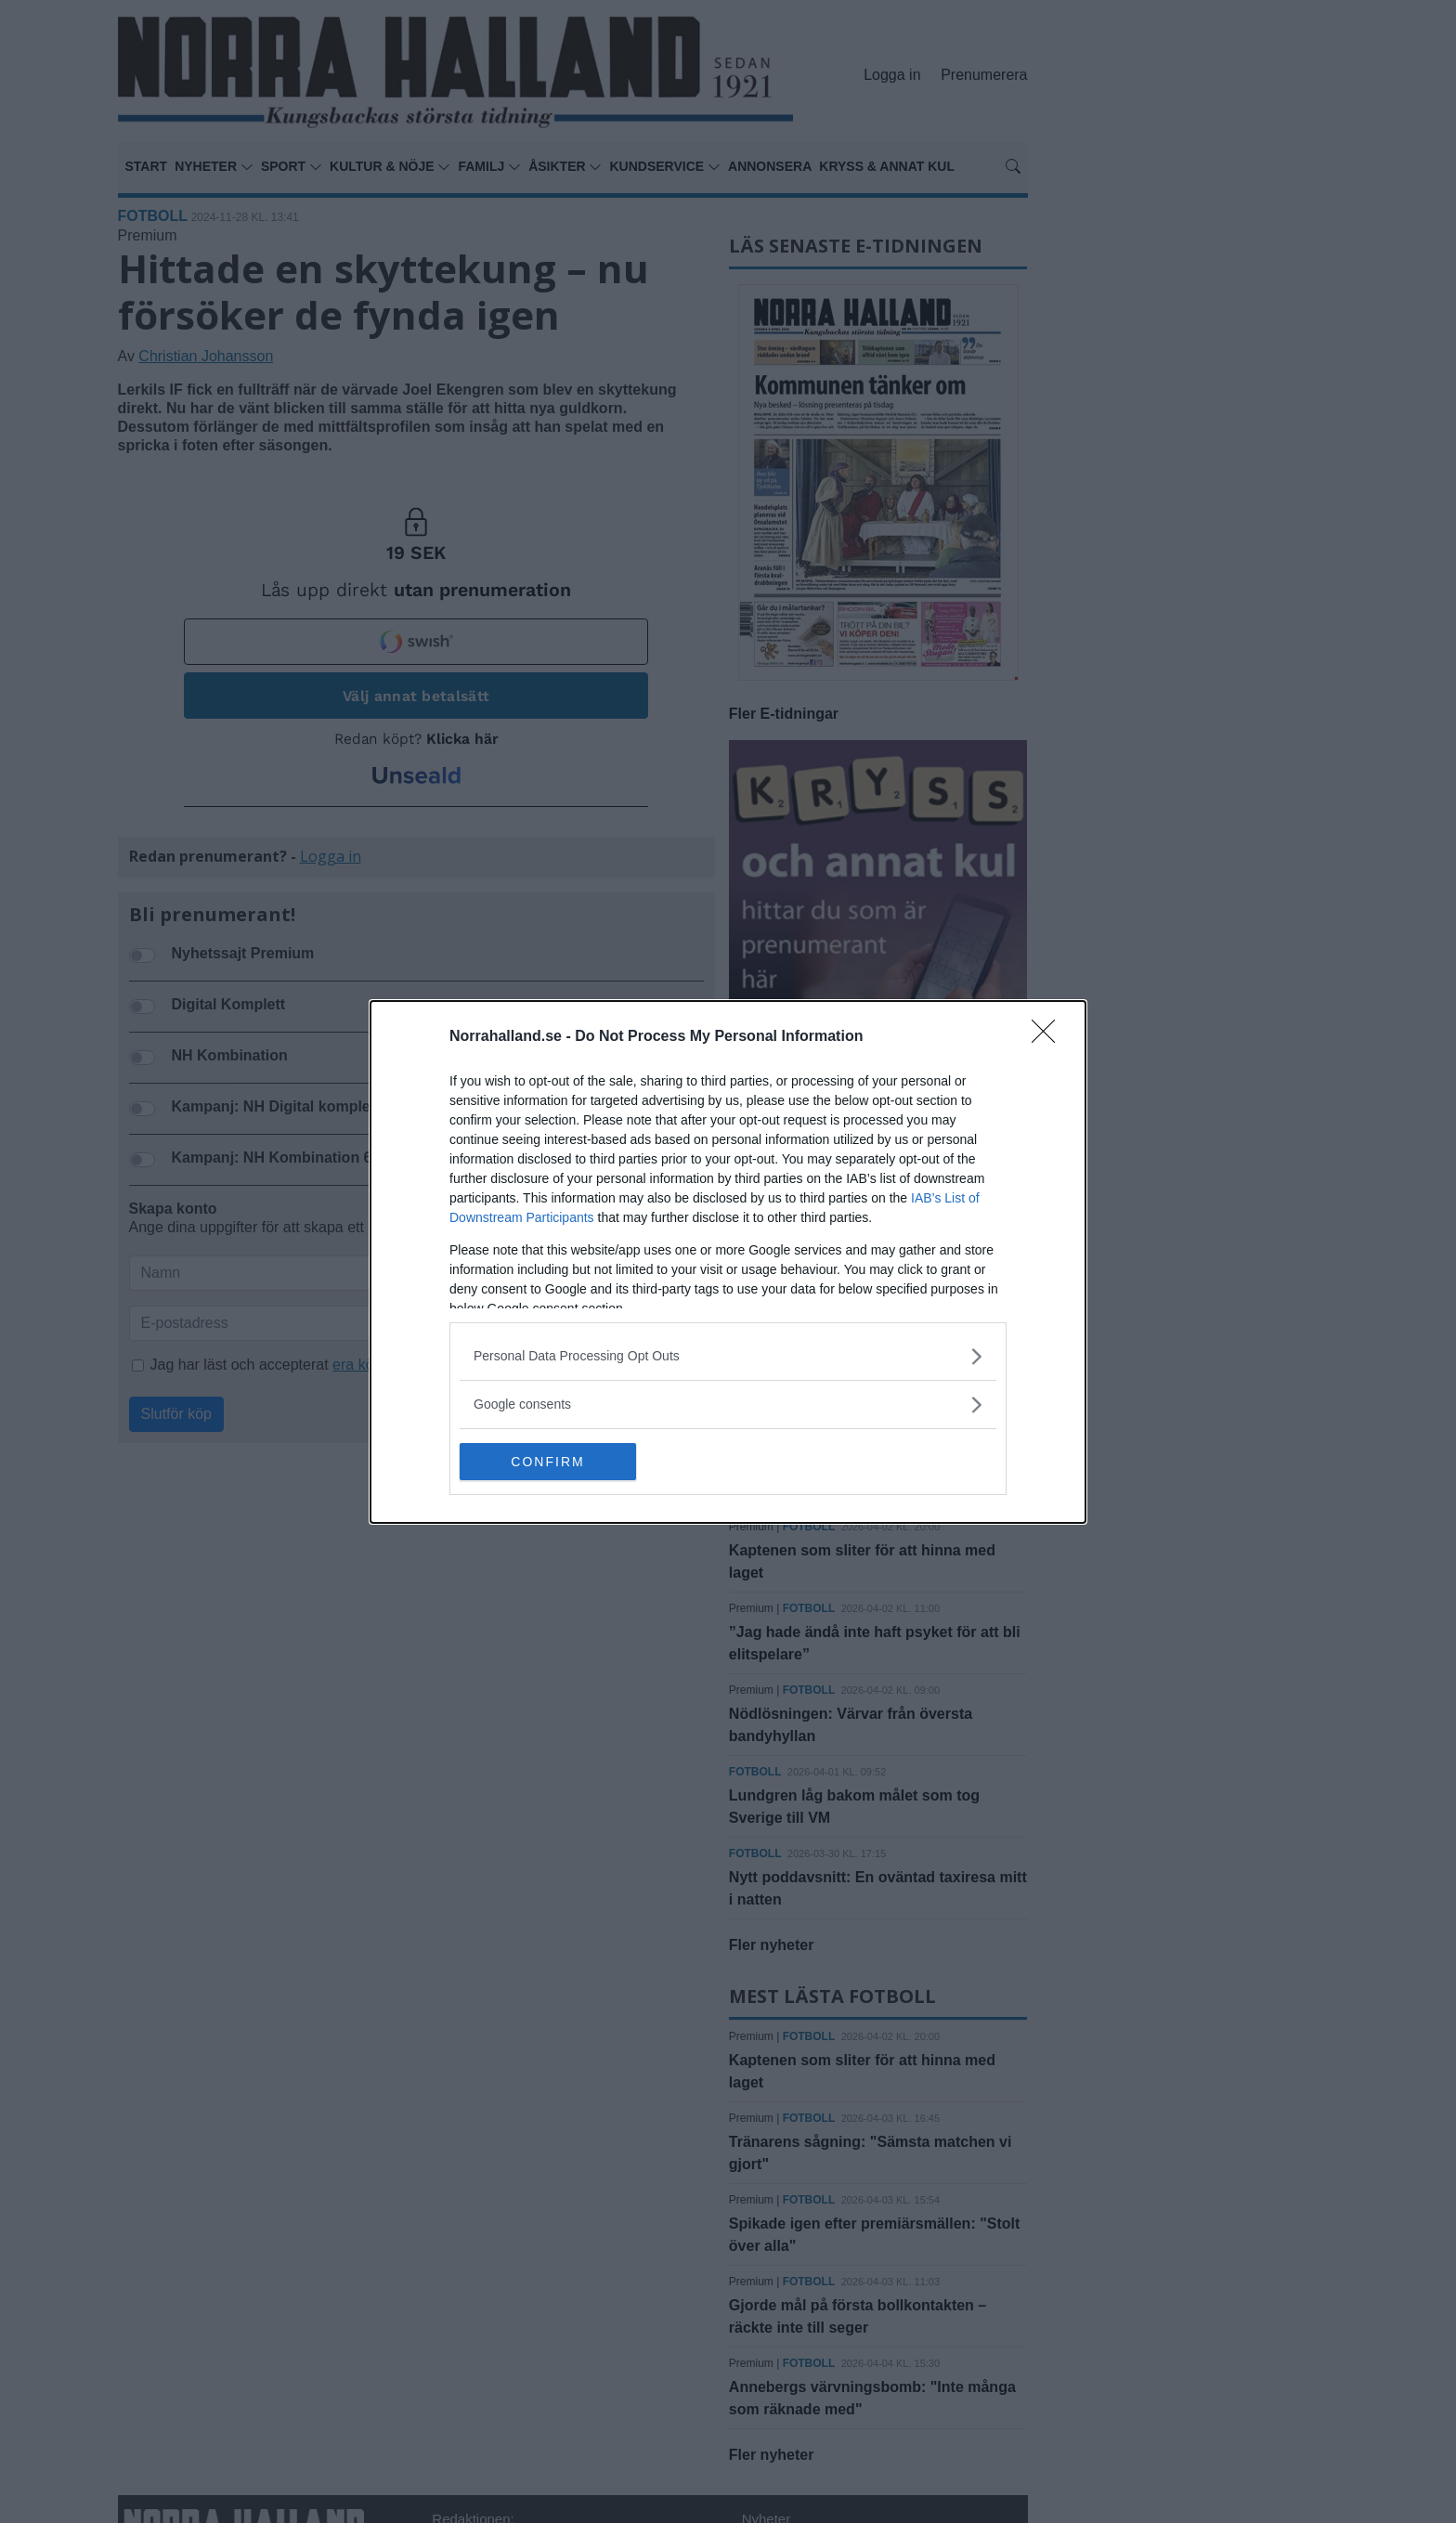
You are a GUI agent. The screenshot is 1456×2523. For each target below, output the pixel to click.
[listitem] (728, 1356)
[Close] (1049, 1037)
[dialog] (728, 1262)
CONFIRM (547, 1461)
